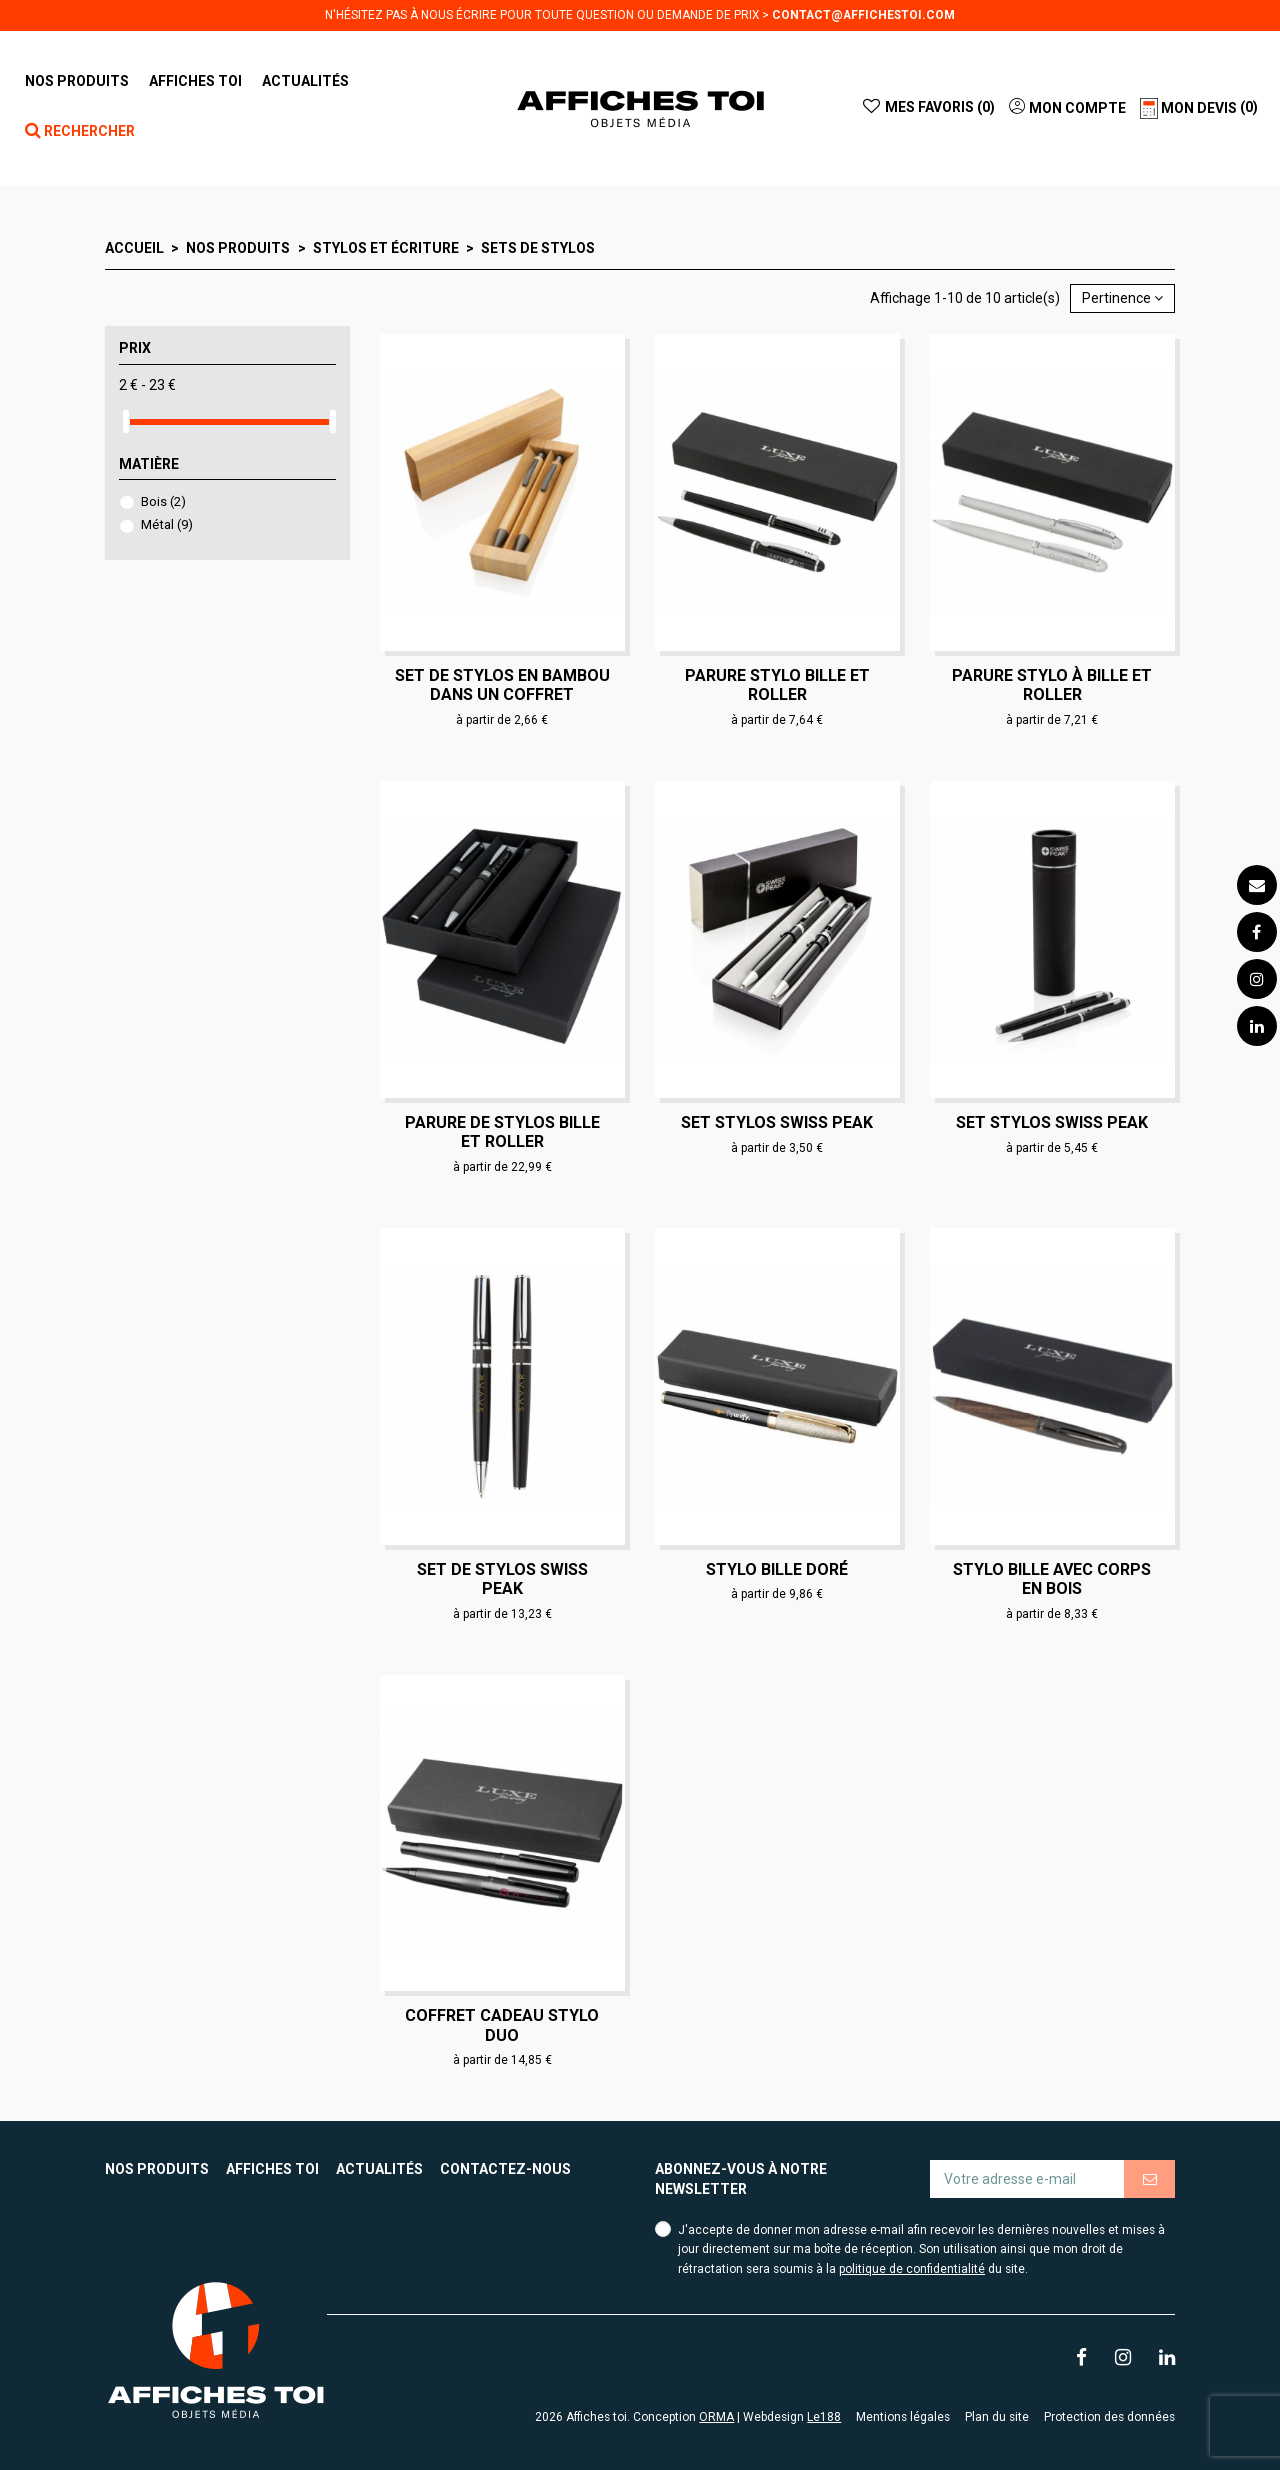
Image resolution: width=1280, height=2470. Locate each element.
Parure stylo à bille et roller (1052, 685)
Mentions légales (903, 2417)
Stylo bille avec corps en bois (1052, 1579)
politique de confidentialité (912, 2269)
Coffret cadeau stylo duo (502, 2025)
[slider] (126, 421)
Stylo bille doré (777, 1569)
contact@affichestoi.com (863, 15)
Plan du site (997, 2417)
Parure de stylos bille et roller (502, 1132)
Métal (167, 524)
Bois (163, 501)
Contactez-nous (505, 2169)
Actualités (379, 2169)
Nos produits (157, 2169)
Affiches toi (272, 2169)
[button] (195, 81)
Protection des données (1109, 2417)
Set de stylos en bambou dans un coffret (502, 685)
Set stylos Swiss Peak (777, 1122)
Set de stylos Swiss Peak (502, 1579)
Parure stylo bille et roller (777, 685)
